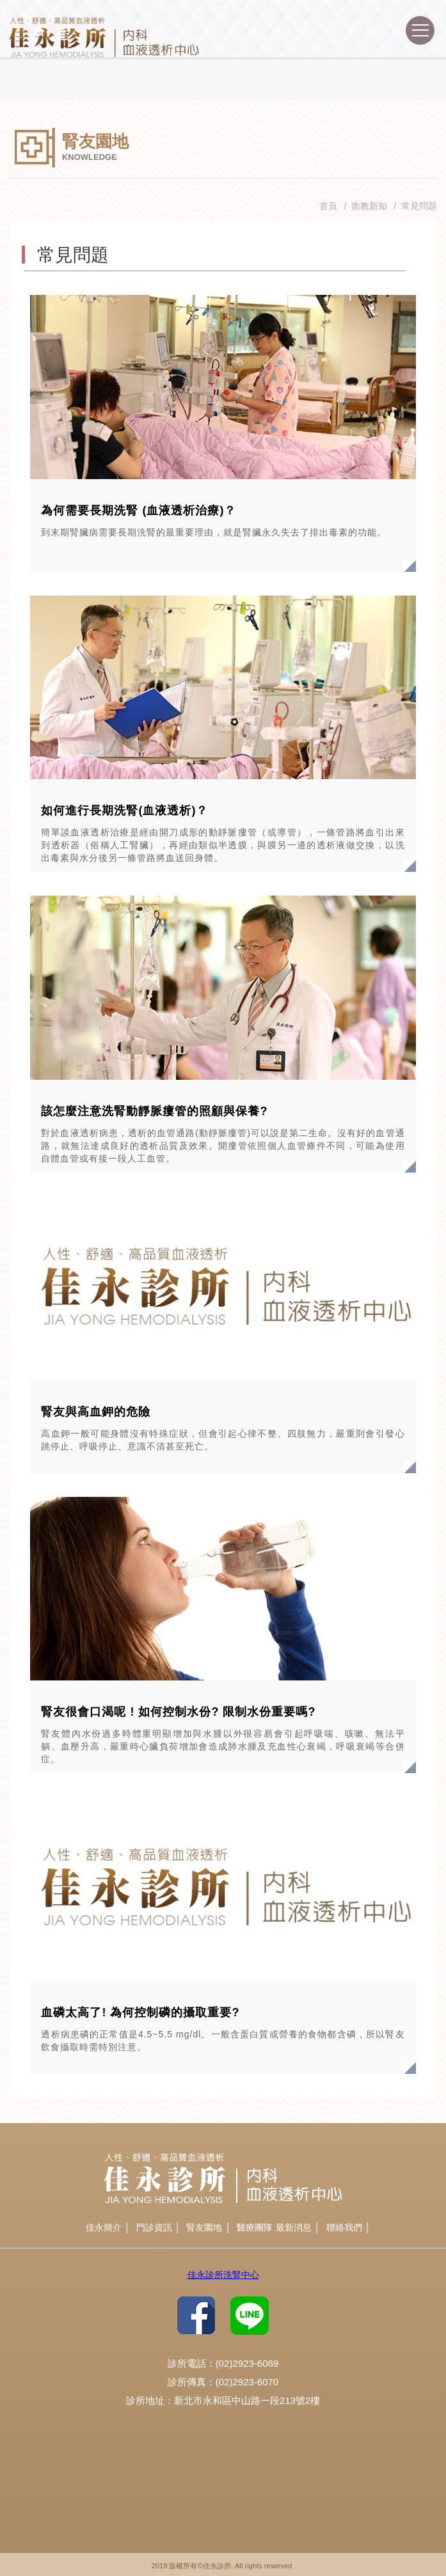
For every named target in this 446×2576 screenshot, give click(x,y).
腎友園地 (204, 2227)
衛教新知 (369, 206)
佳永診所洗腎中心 (223, 2275)
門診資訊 (154, 2227)
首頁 (328, 206)
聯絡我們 (344, 2227)
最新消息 (294, 2227)
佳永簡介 (104, 2227)
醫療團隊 (255, 2227)
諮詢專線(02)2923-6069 (386, 34)
